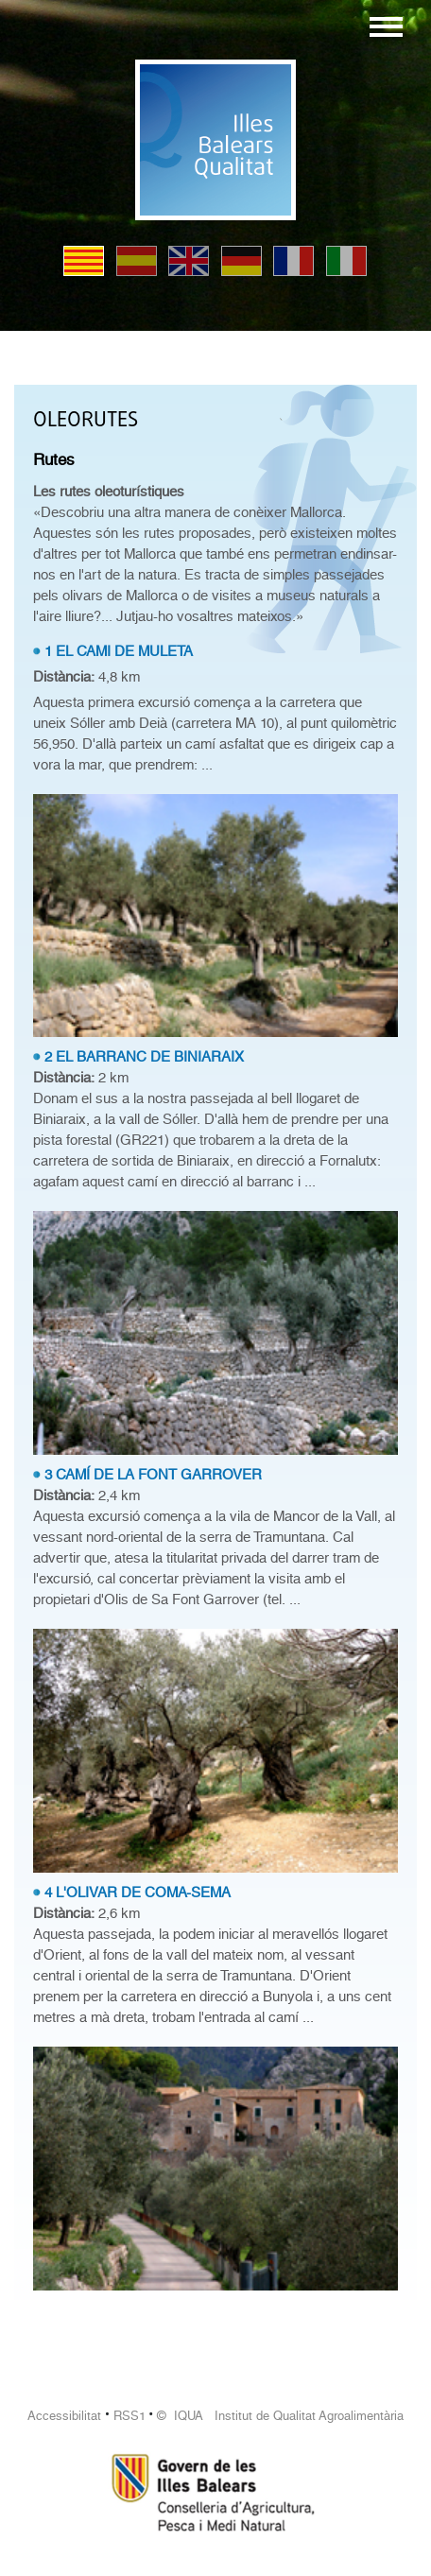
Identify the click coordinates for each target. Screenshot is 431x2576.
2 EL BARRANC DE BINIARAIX (144, 1056)
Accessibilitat (64, 2416)
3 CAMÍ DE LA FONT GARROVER (153, 1474)
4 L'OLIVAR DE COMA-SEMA (137, 1892)
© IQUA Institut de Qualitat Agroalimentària (280, 2416)
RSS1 (129, 2416)
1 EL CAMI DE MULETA (118, 651)
